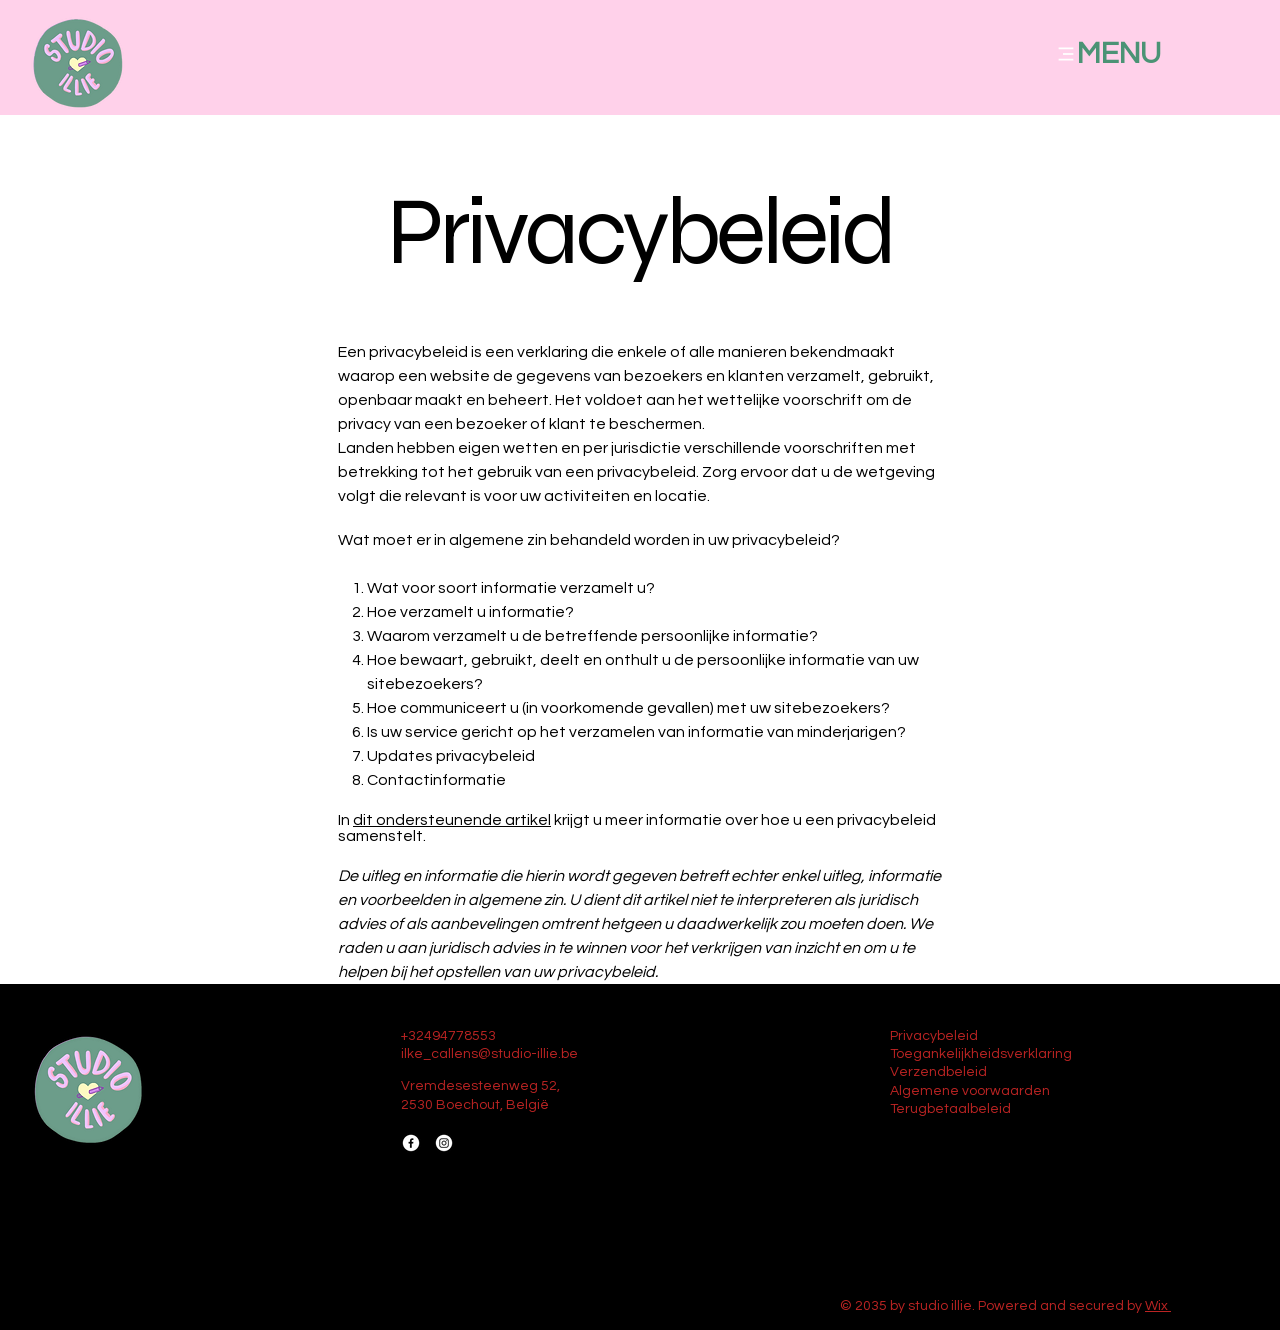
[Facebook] (411, 1143)
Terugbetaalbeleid (950, 1109)
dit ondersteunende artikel (452, 820)
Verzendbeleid (938, 1072)
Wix (1156, 1306)
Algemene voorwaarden (970, 1091)
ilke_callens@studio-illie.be (489, 1054)
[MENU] (1135, 53)
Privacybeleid (934, 1036)
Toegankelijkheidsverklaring (981, 1054)
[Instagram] (444, 1143)
